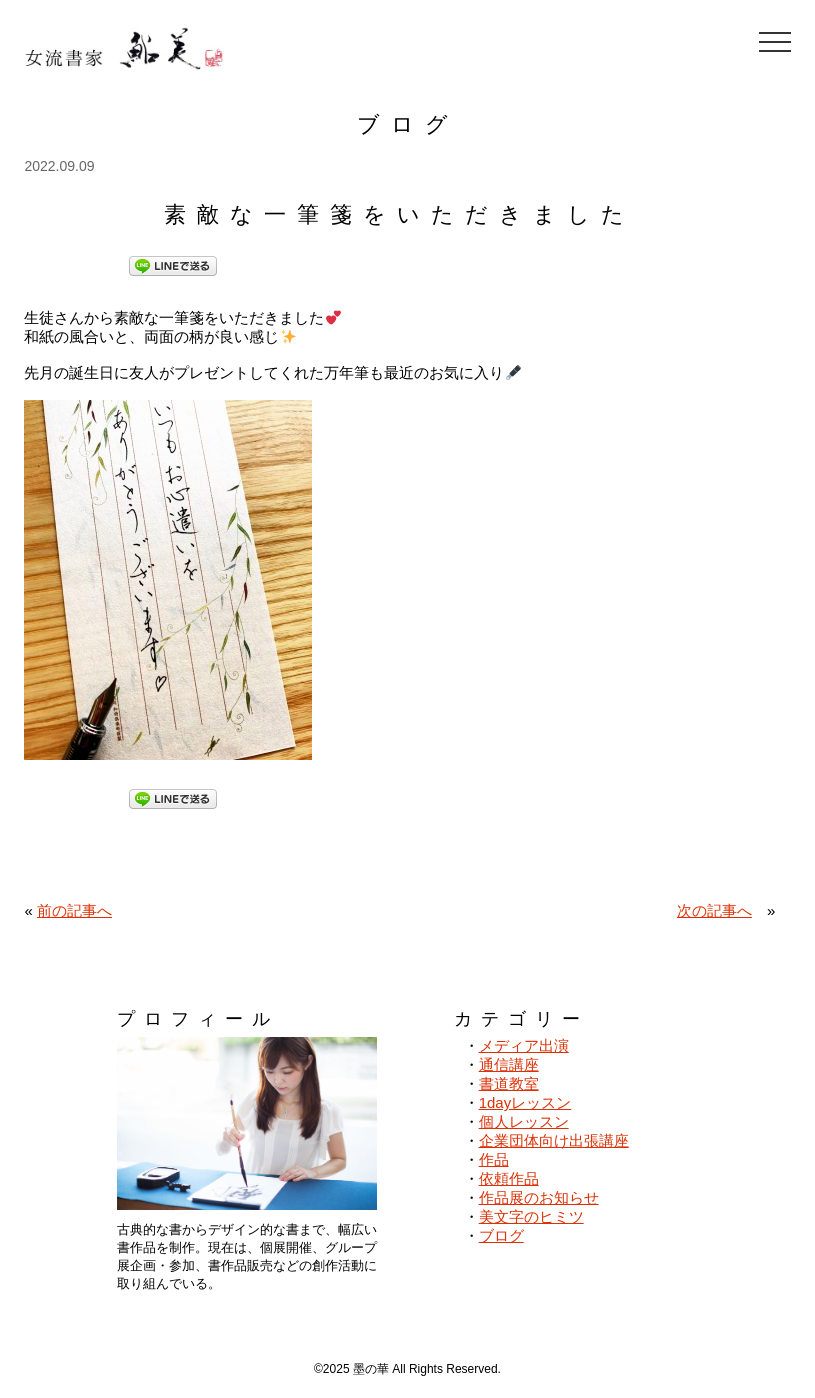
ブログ (501, 1235)
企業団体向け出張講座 (554, 1140)
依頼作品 (509, 1178)
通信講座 (509, 1064)
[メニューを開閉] (775, 42)
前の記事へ (74, 910)
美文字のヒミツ (531, 1216)
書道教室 (509, 1083)
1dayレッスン (525, 1102)
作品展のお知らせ (539, 1197)
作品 (494, 1159)
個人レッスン (524, 1121)
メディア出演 (524, 1045)
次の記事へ (714, 910)
